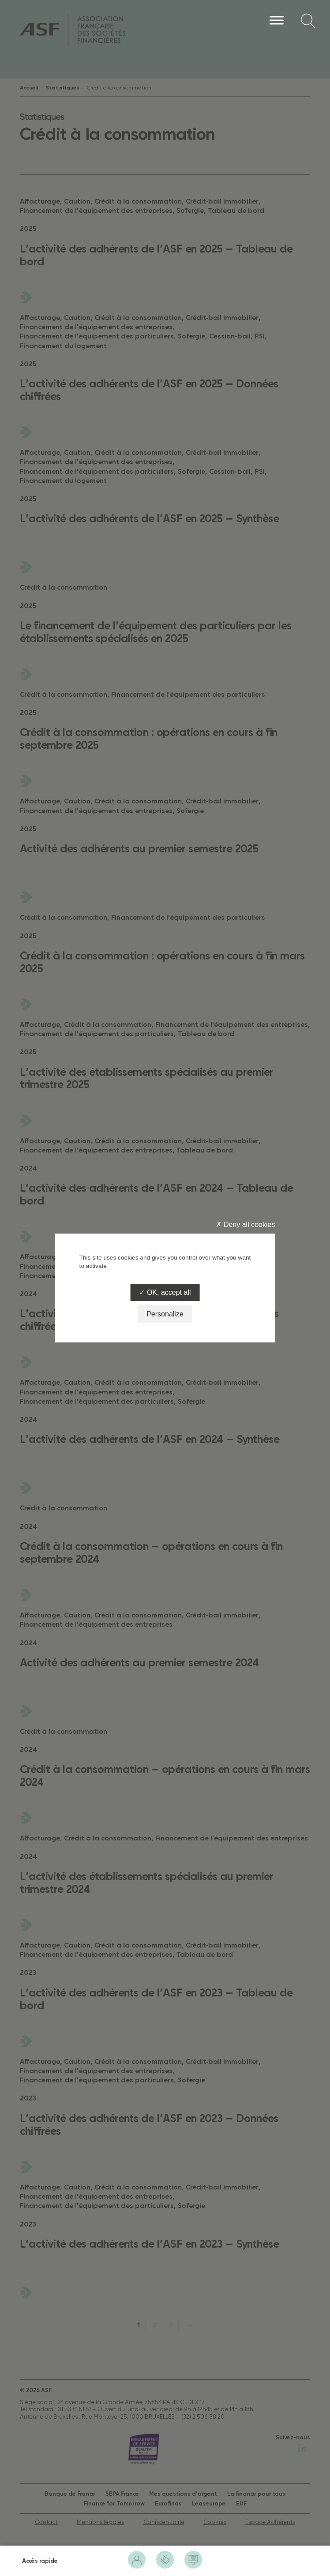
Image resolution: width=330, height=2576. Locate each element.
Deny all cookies (245, 1224)
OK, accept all (165, 1292)
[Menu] (277, 20)
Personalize (165, 1314)
